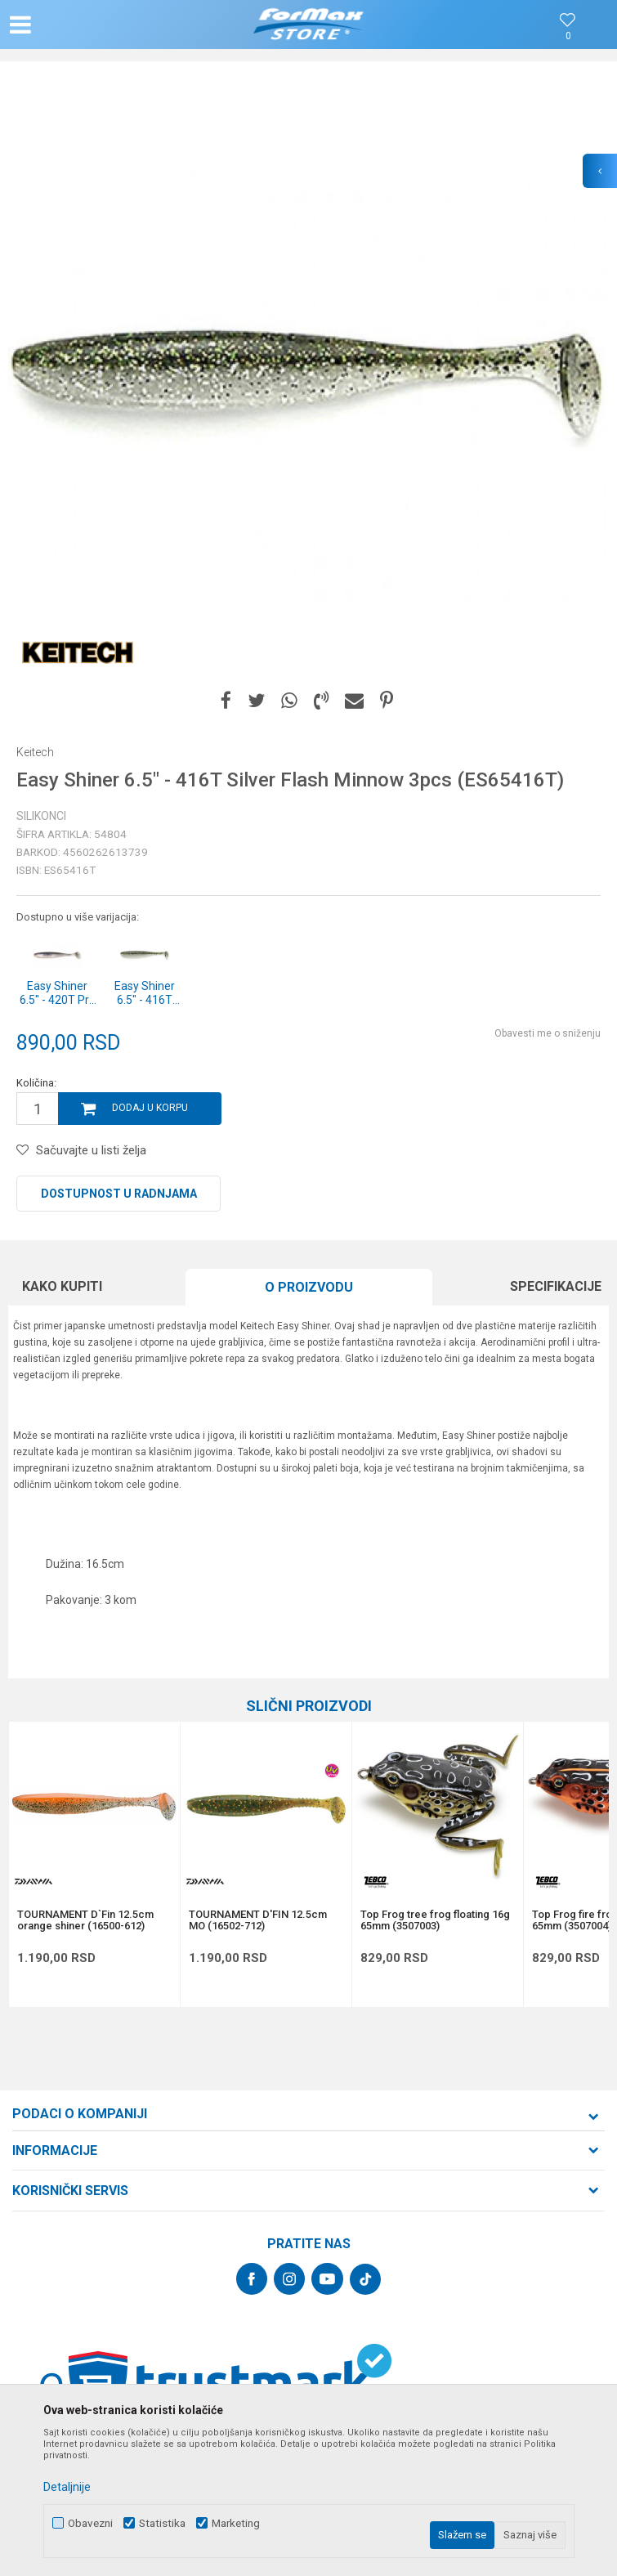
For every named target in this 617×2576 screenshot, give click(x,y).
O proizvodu (309, 1287)
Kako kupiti (62, 1286)
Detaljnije (67, 2486)
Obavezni (90, 2523)
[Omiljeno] (568, 36)
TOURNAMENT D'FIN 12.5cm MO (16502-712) (258, 1920)
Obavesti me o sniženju (547, 1033)
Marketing (236, 2523)
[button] (100, 24)
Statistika (162, 2523)
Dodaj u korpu (150, 1107)
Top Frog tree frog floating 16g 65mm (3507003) (435, 1920)
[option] (308, 378)
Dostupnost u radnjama (119, 1193)
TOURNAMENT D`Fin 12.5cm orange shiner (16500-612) (85, 1920)
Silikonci (41, 815)
